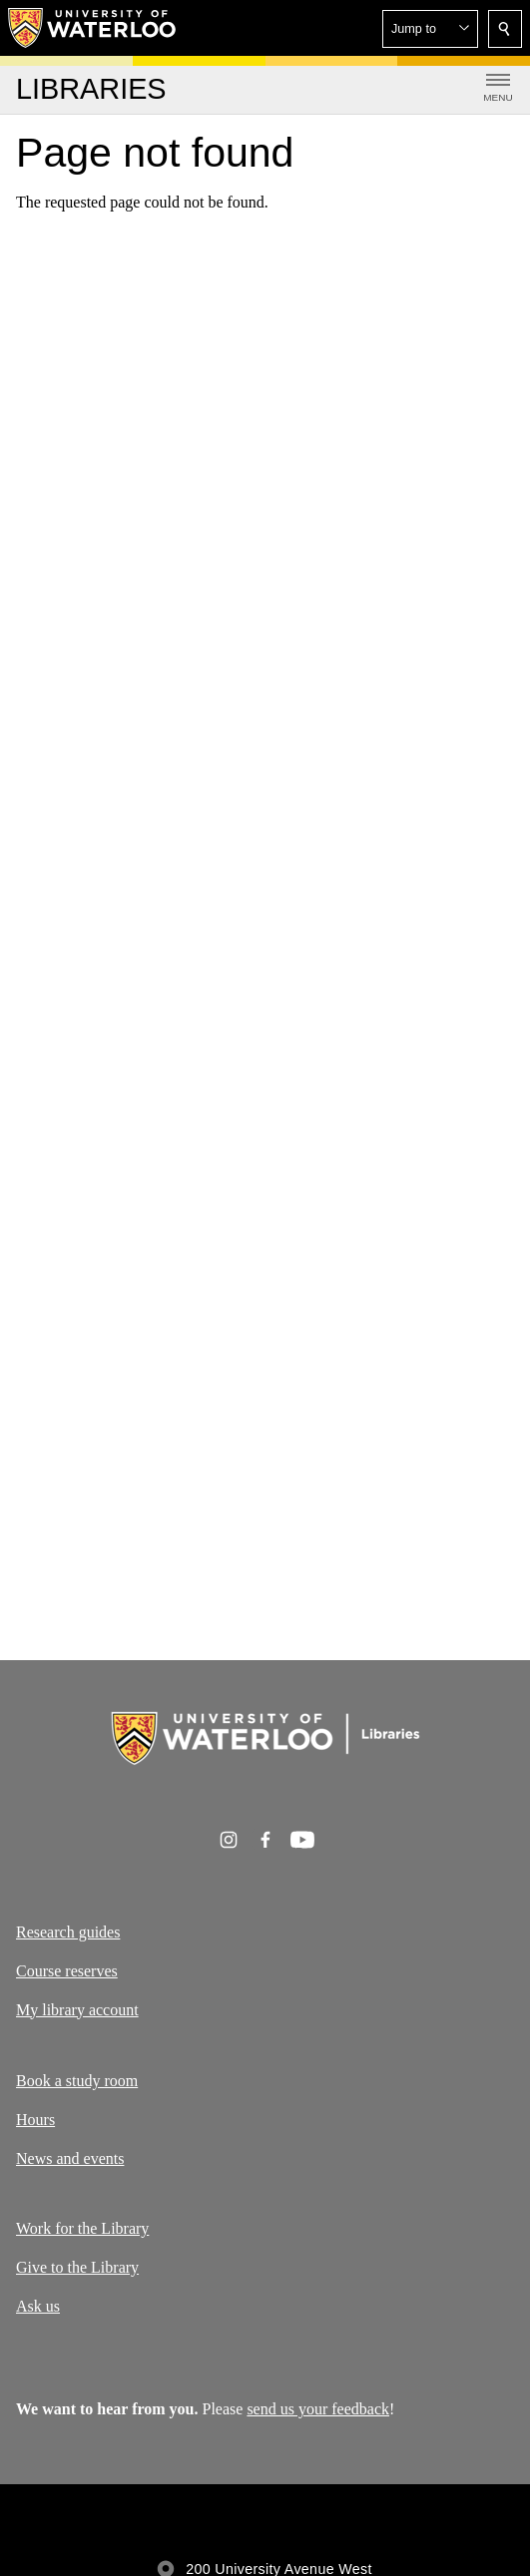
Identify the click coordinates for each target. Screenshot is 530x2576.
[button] (430, 29)
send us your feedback (318, 2408)
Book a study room (77, 2080)
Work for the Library (82, 2228)
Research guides (68, 1932)
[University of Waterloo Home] (93, 28)
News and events (70, 2157)
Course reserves (67, 1970)
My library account (77, 2009)
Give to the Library (77, 2267)
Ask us (38, 2306)
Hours (35, 2119)
